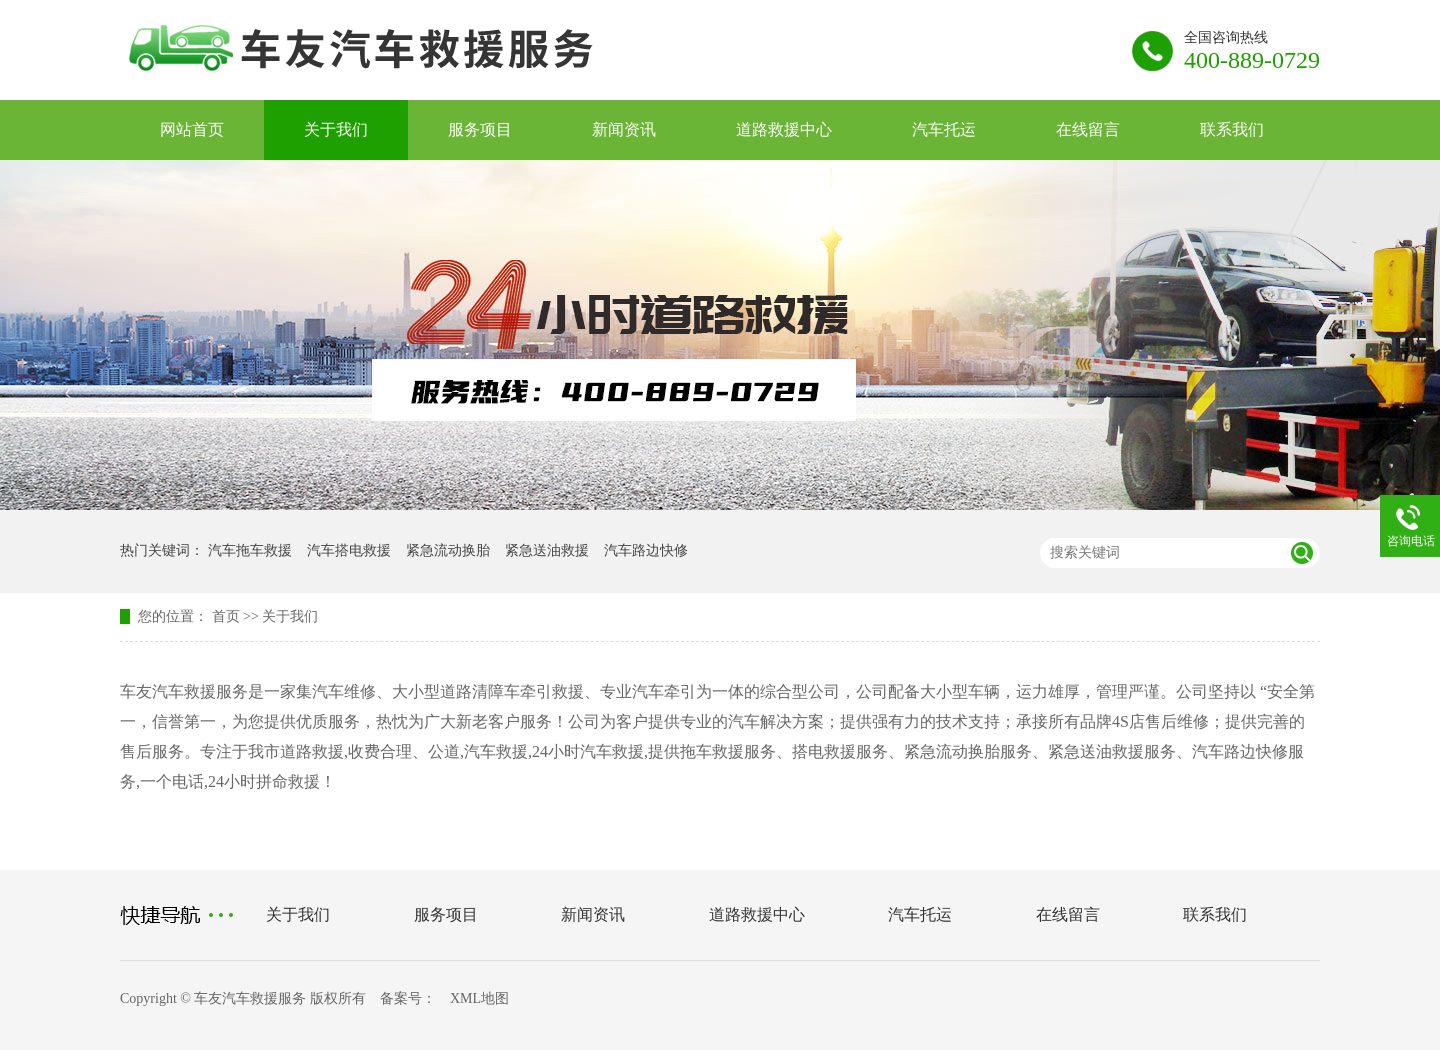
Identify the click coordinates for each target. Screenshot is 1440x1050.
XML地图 (479, 998)
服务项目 (480, 129)
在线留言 (1088, 129)
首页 (226, 616)
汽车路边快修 (646, 550)
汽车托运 (944, 129)
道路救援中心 (784, 129)
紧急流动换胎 (448, 550)
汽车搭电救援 (349, 550)
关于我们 (336, 129)
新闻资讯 (624, 129)
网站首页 (192, 129)
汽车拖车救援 (250, 550)
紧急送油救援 (547, 550)
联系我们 (1232, 129)
